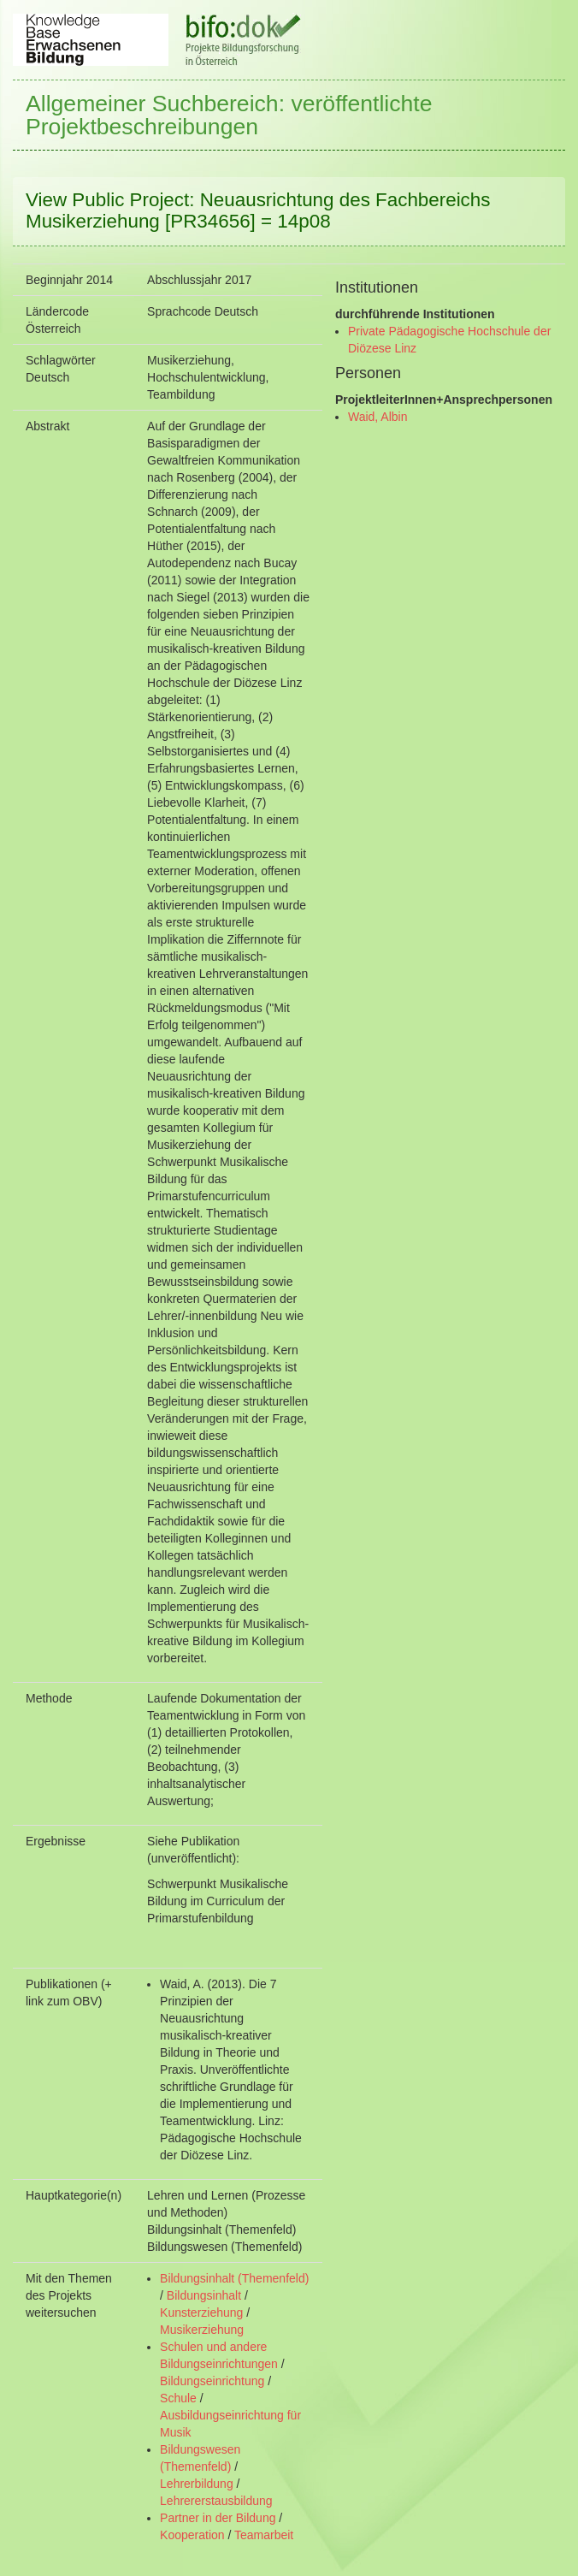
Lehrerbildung (196, 2483)
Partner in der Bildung (217, 2518)
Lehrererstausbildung (216, 2501)
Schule (178, 2398)
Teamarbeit (263, 2535)
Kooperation (192, 2535)
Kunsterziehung (201, 2312)
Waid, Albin (378, 416)
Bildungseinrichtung (212, 2381)
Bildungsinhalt (204, 2295)
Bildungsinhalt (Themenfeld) (234, 2278)
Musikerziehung (202, 2329)
